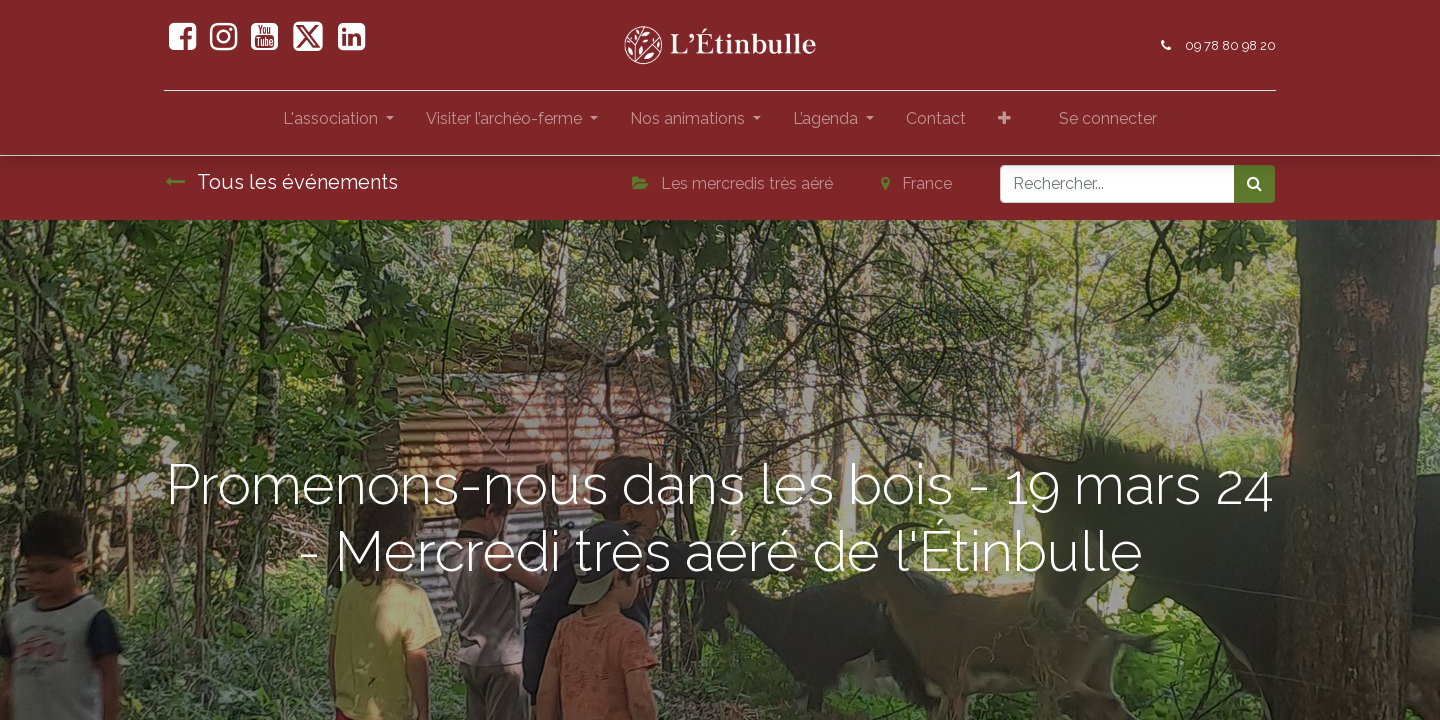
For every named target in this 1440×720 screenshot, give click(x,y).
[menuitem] (936, 123)
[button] (1004, 123)
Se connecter (1108, 118)
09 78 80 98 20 (1229, 45)
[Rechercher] (1254, 184)
